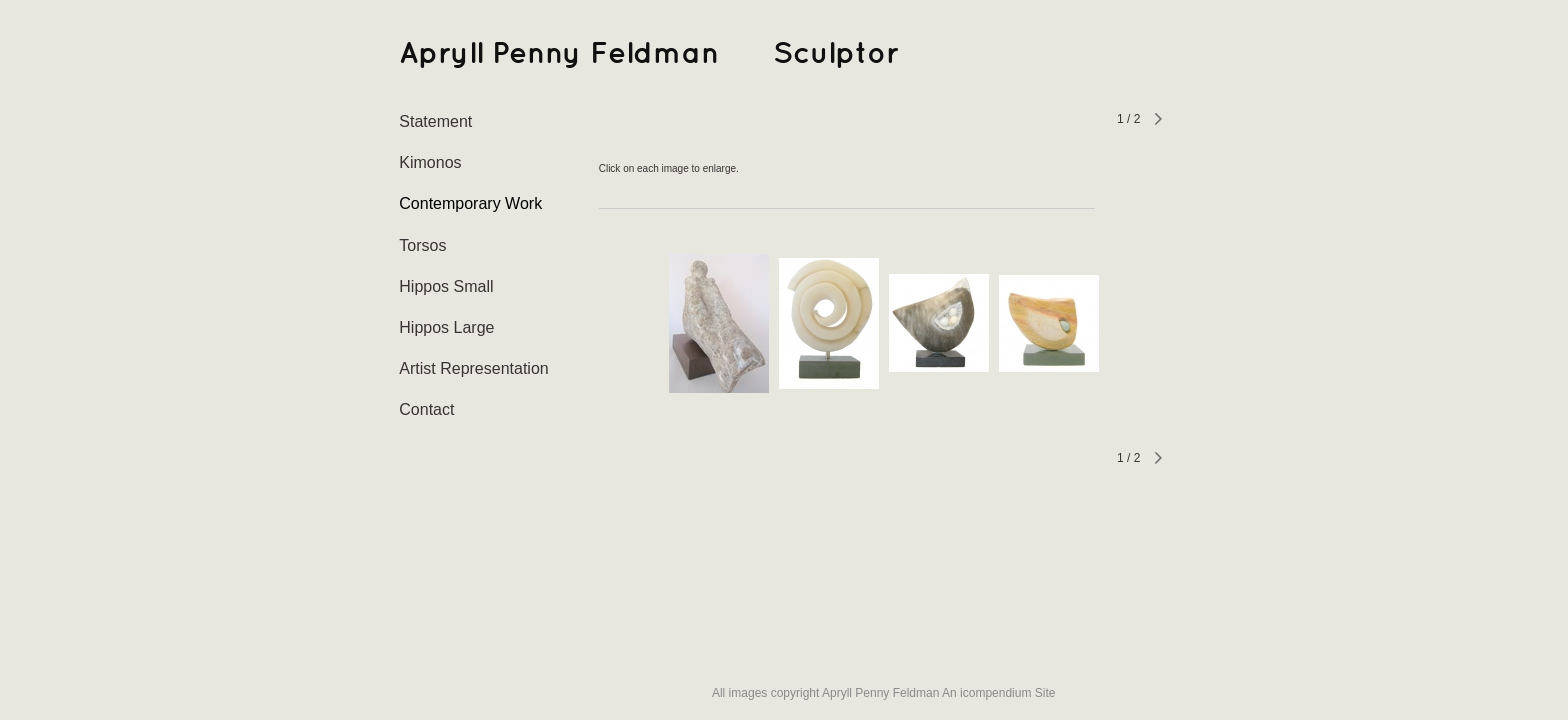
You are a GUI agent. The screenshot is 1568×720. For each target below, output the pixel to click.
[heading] (449, 54)
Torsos (422, 245)
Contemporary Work (470, 203)
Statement (435, 121)
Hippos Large (446, 327)
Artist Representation (473, 368)
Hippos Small (446, 286)
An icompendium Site (998, 693)
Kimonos (430, 162)
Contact (426, 409)
